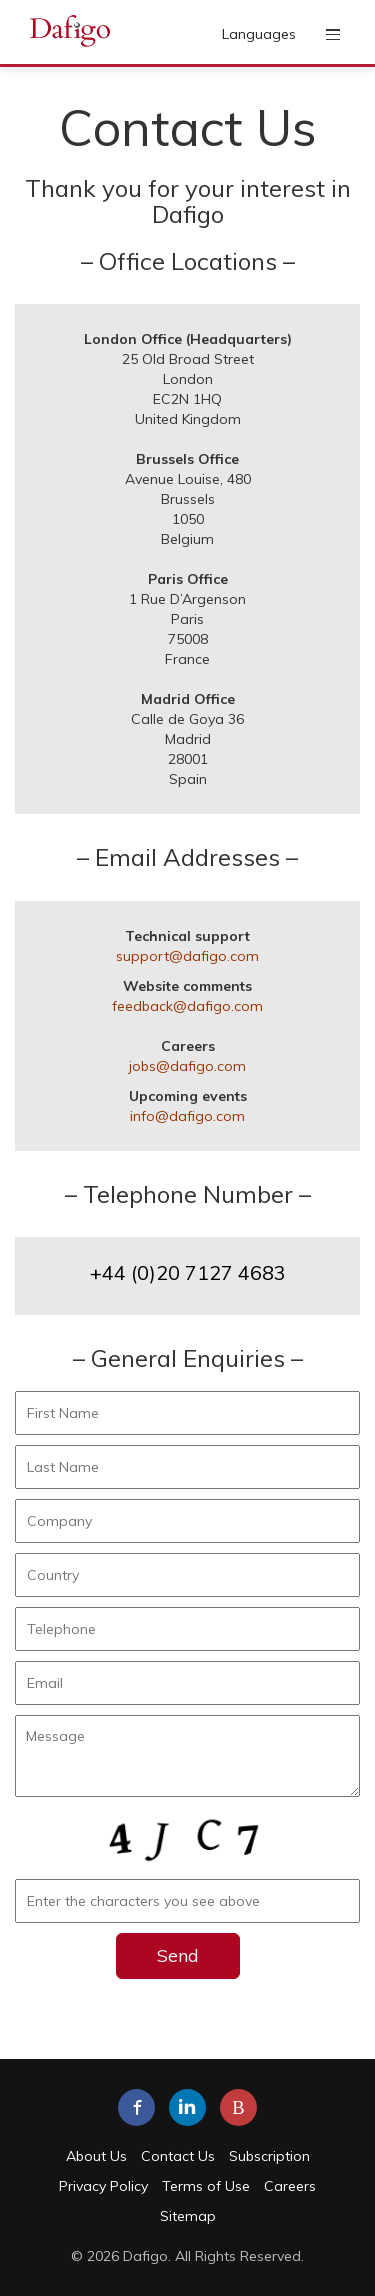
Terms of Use (206, 2186)
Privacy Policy (103, 2186)
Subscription (269, 2156)
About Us (96, 2156)
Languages (259, 34)
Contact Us (178, 2156)
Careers (290, 2186)
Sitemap (188, 2216)
